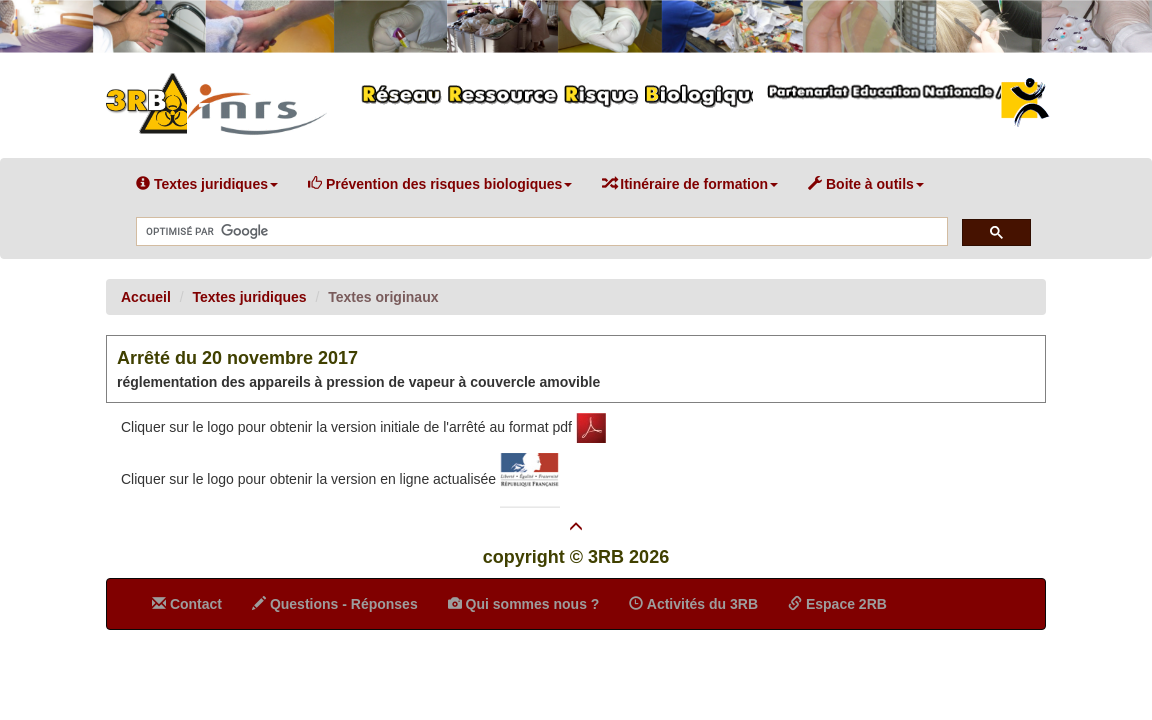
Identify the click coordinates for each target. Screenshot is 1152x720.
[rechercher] (540, 232)
